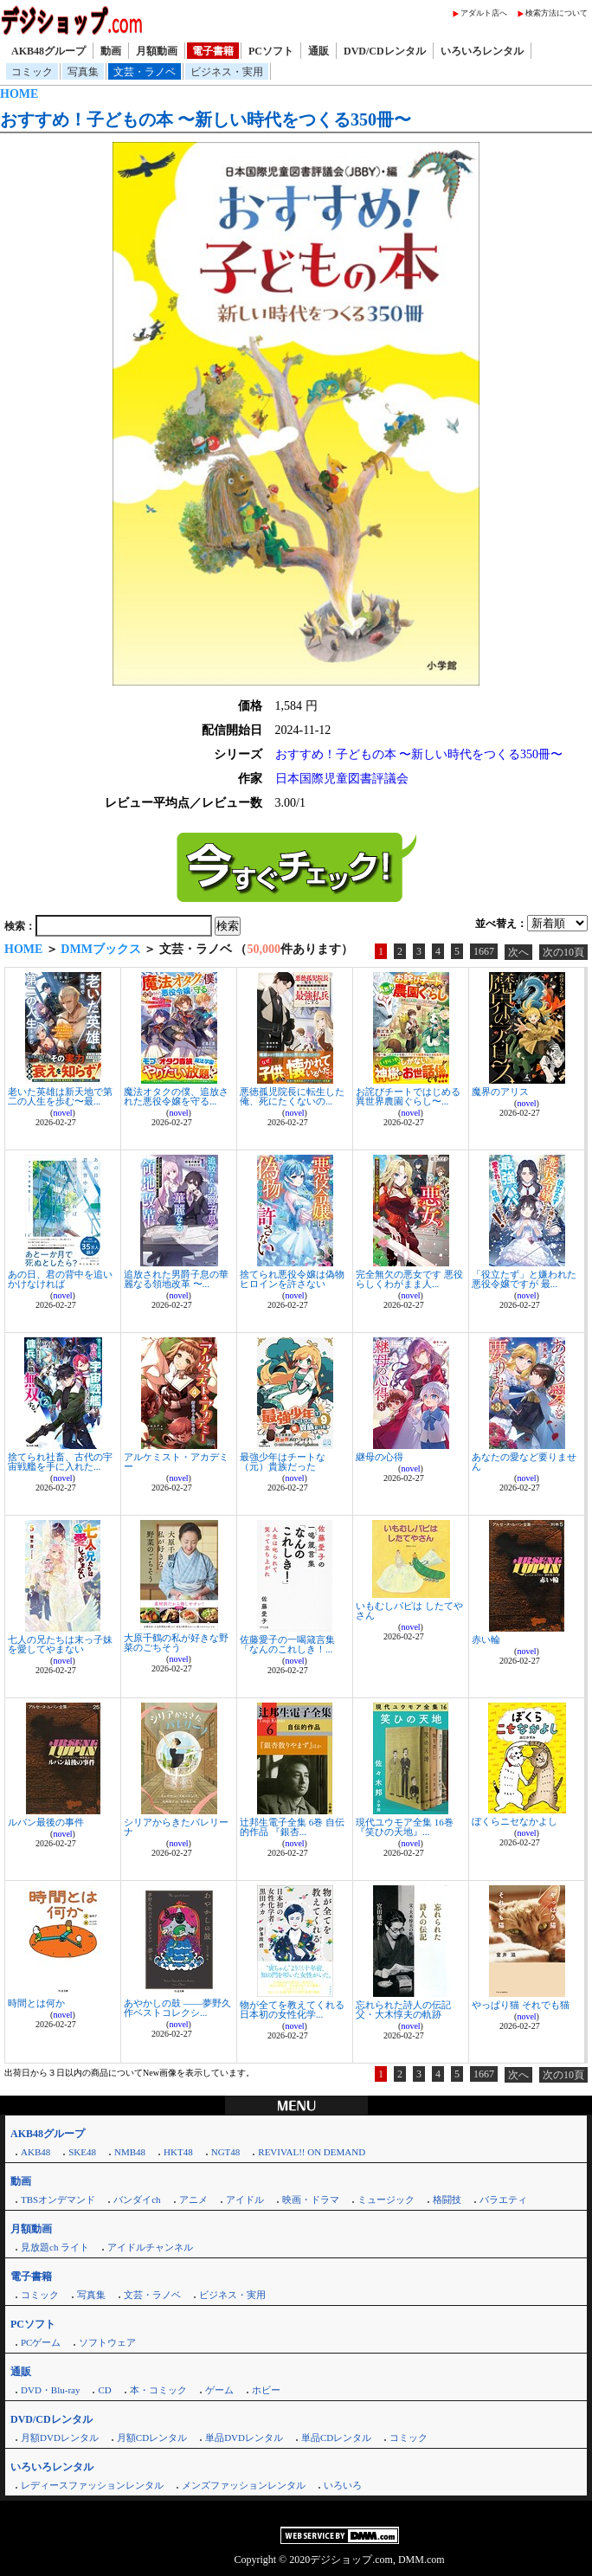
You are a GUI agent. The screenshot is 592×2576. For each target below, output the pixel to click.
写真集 (83, 72)
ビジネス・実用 (226, 72)
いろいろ (343, 2485)
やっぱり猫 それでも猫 (520, 2005)
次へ (518, 952)
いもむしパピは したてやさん (409, 1610)
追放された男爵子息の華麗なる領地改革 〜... (176, 1279)
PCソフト (270, 51)
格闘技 (447, 2199)
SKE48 (82, 2152)
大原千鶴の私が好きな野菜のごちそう (176, 1642)
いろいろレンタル (482, 51)
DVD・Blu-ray (50, 2390)
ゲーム (219, 2390)
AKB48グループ (48, 51)
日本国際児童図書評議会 (342, 778)
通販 (318, 51)
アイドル (245, 2199)
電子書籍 (213, 51)
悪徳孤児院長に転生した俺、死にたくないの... (292, 1096)
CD (104, 2390)
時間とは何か (36, 2003)
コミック (32, 72)
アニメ (193, 2199)
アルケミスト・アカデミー (176, 1462)
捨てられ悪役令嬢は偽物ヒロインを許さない (292, 1279)
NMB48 (129, 2152)
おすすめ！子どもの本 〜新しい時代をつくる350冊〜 (205, 119)
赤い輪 (486, 1639)
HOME (19, 93)
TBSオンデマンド (58, 2199)
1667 (483, 951)
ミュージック (386, 2199)
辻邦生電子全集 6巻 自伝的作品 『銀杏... (292, 1827)
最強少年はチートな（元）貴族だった (282, 1462)
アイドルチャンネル (150, 2247)
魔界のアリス (500, 1091)
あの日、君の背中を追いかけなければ (60, 1279)
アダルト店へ (483, 13)
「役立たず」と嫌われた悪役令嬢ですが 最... (524, 1279)
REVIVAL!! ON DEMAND (311, 2152)
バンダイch (136, 2199)
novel (62, 1112)
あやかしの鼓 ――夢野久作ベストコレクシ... (177, 2008)
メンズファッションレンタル (244, 2485)
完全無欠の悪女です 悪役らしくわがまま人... (409, 1279)
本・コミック (158, 2390)
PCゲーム (41, 2342)
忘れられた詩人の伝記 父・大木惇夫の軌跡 (403, 2009)
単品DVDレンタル (244, 2437)
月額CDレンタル (152, 2437)
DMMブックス (101, 949)
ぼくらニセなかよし (514, 1821)
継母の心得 (379, 1457)
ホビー (266, 2390)
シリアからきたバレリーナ (176, 1827)
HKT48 (178, 2152)
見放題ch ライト (55, 2247)
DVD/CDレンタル (385, 51)
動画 (110, 51)
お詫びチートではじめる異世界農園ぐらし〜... (408, 1096)
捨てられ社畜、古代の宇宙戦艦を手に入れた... (60, 1462)
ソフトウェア (107, 2342)
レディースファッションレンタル (92, 2485)
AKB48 (35, 2152)
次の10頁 (563, 952)
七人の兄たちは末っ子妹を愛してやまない (60, 1644)
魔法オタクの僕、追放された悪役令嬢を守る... (176, 1096)
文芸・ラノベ (144, 72)
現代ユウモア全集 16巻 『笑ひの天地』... (405, 1827)
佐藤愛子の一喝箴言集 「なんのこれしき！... (287, 1644)
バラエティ (503, 2199)
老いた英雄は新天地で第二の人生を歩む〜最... (60, 1096)
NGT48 (226, 2152)
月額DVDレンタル (60, 2437)
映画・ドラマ (310, 2199)
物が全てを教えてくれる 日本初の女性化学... (292, 2009)
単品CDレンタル (336, 2437)
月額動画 (156, 51)
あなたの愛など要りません (524, 1462)
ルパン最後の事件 (46, 1822)
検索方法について (556, 13)
